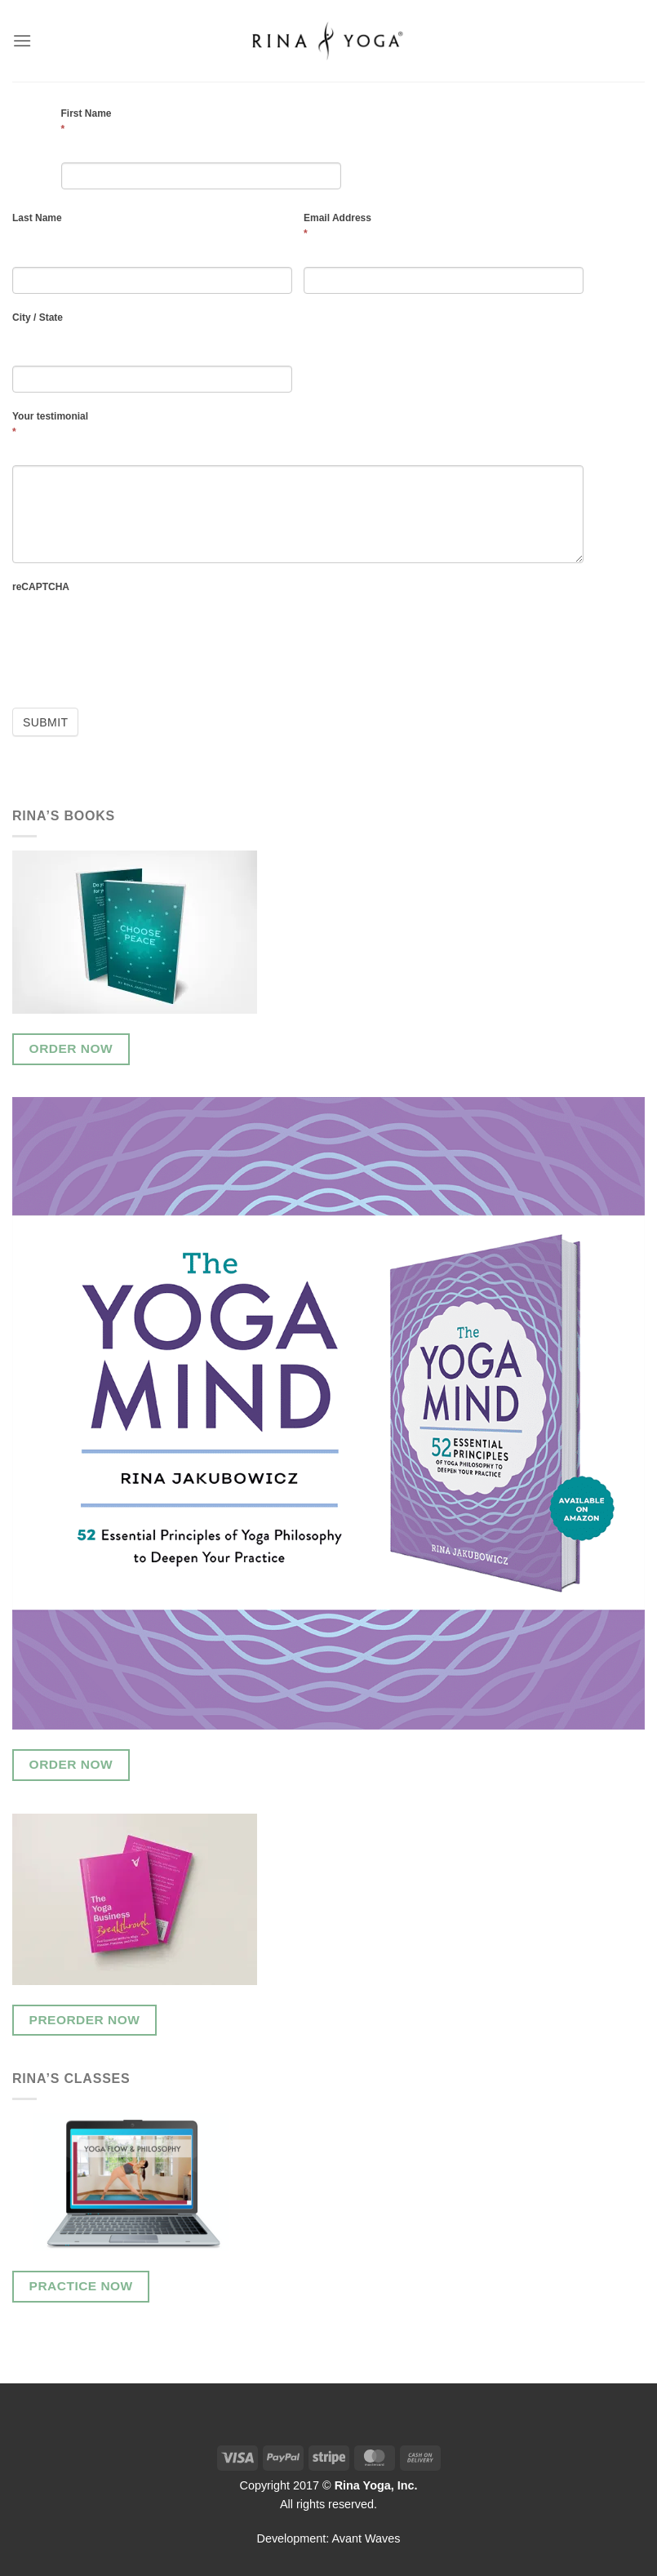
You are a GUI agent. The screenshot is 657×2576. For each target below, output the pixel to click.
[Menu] (22, 40)
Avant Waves (366, 2538)
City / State (37, 317)
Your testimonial (50, 424)
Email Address (337, 225)
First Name (86, 121)
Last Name (37, 218)
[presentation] (136, 646)
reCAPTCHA (40, 587)
